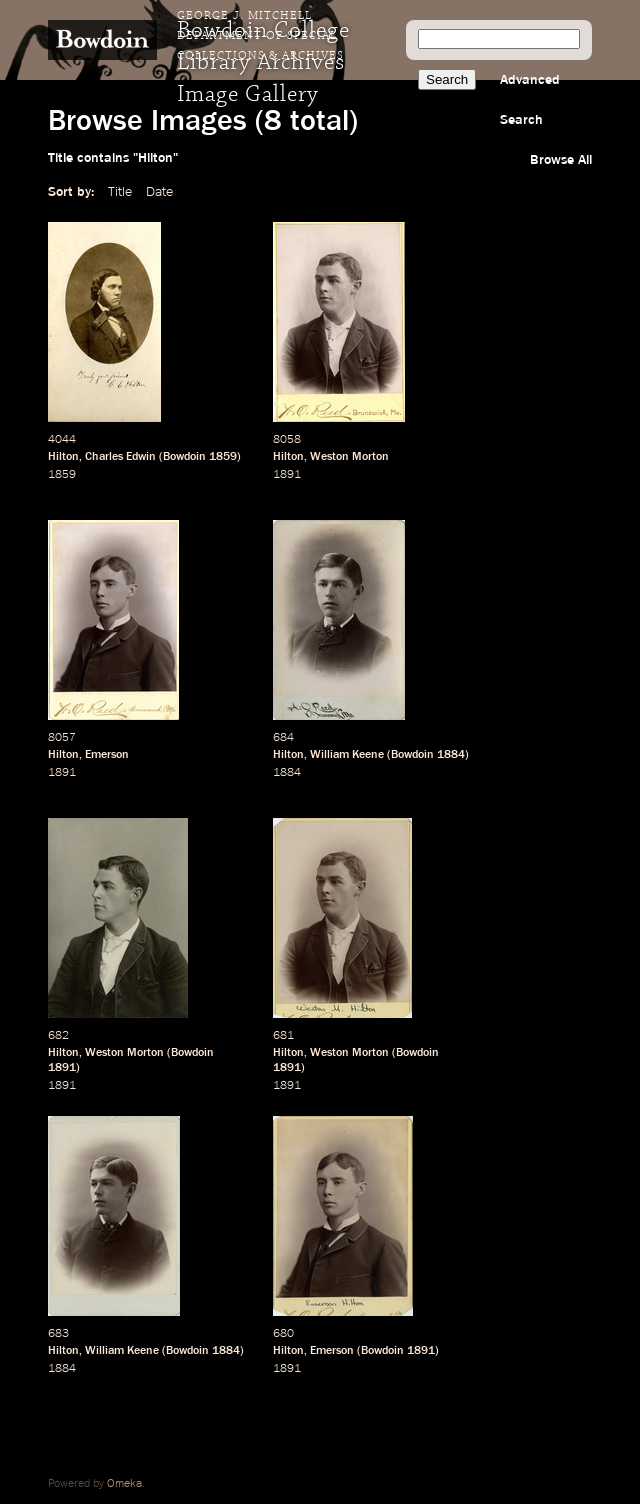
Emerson (107, 755)
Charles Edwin (120, 457)
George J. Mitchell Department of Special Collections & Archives (260, 36)
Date (159, 192)
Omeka (124, 1484)
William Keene (347, 755)
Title (120, 192)
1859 (223, 457)
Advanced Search (530, 100)
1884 (451, 755)
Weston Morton (349, 457)
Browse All (561, 160)
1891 (287, 475)
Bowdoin (184, 457)
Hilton (63, 457)
